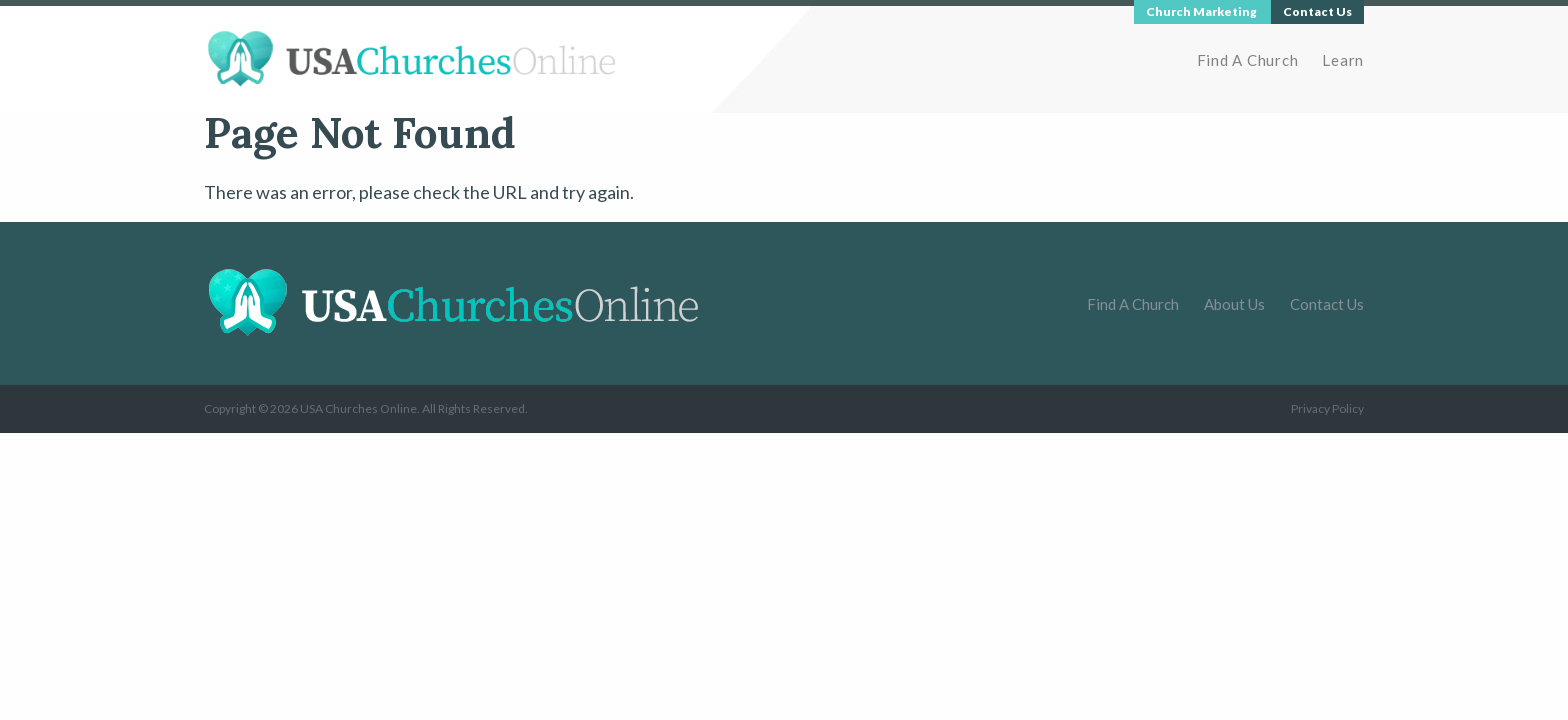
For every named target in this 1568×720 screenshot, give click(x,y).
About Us (1234, 304)
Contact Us (1327, 304)
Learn (1343, 60)
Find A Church (1248, 60)
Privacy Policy (1327, 408)
